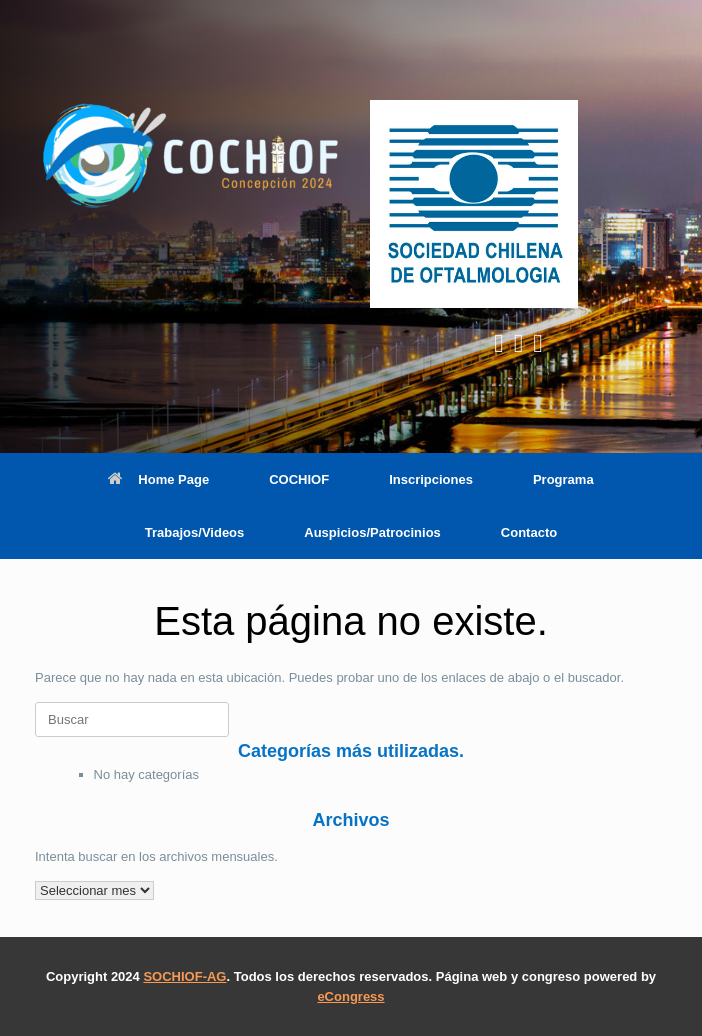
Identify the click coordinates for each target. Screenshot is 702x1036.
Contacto (529, 532)
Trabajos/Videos (194, 532)
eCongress (350, 996)
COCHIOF (299, 479)
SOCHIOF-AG (184, 976)
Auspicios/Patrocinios (372, 532)
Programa (563, 479)
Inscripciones (431, 479)
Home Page (158, 479)
